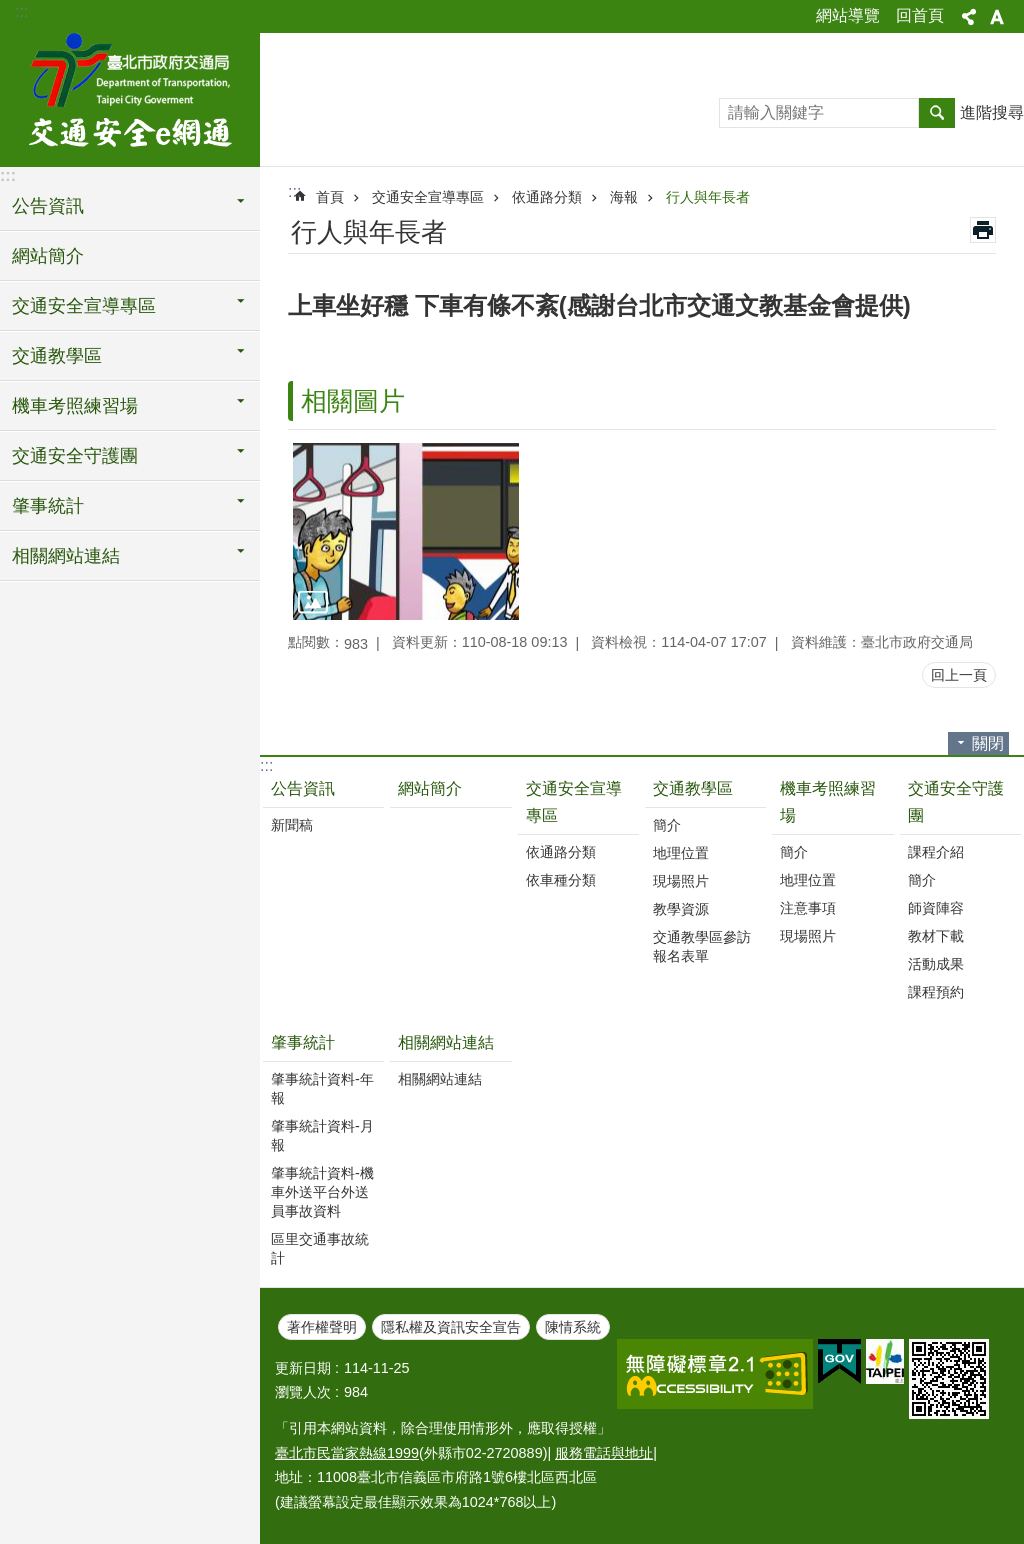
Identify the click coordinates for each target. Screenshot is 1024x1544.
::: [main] (294, 191)
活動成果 (936, 964)
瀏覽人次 (303, 1392)
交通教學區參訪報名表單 (702, 946)
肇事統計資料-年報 (322, 1088)
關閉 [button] (988, 743)
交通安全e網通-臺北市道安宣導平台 (130, 97)
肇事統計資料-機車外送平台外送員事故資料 (322, 1192)
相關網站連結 (446, 1042)
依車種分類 (561, 880)
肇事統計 (303, 1042)
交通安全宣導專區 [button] (84, 306)
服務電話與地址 (604, 1453)
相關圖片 (353, 401)
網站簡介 (48, 256)
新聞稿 (292, 825)
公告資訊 (303, 788)
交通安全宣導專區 (428, 197)
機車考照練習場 (828, 802)
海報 (624, 197)
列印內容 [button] (983, 230)
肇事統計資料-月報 (322, 1135)
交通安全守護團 (956, 802)
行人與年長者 (708, 197)
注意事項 (808, 908)
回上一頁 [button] (959, 675)
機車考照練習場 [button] (75, 406)
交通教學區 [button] (57, 356)
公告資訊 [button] (48, 206)
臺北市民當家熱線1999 (347, 1453)
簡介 (667, 825)
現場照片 (681, 881)
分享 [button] (969, 17)
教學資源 (681, 909)
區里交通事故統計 (320, 1248)
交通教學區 (693, 788)
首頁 (330, 197)
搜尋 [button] (937, 113)
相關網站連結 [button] (66, 556)
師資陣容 (936, 908)
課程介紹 (936, 852)
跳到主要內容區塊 (10, 10)
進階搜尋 (992, 112)
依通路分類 (547, 197)
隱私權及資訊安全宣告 (451, 1327)
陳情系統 (573, 1327)
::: (21, 11)
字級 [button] (997, 17)
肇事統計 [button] (48, 506)
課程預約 (936, 992)
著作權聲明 (322, 1327)
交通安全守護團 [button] (75, 456)
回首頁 (920, 15)
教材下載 (936, 936)
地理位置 (681, 853)
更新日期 (303, 1368)
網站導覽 (848, 15)
